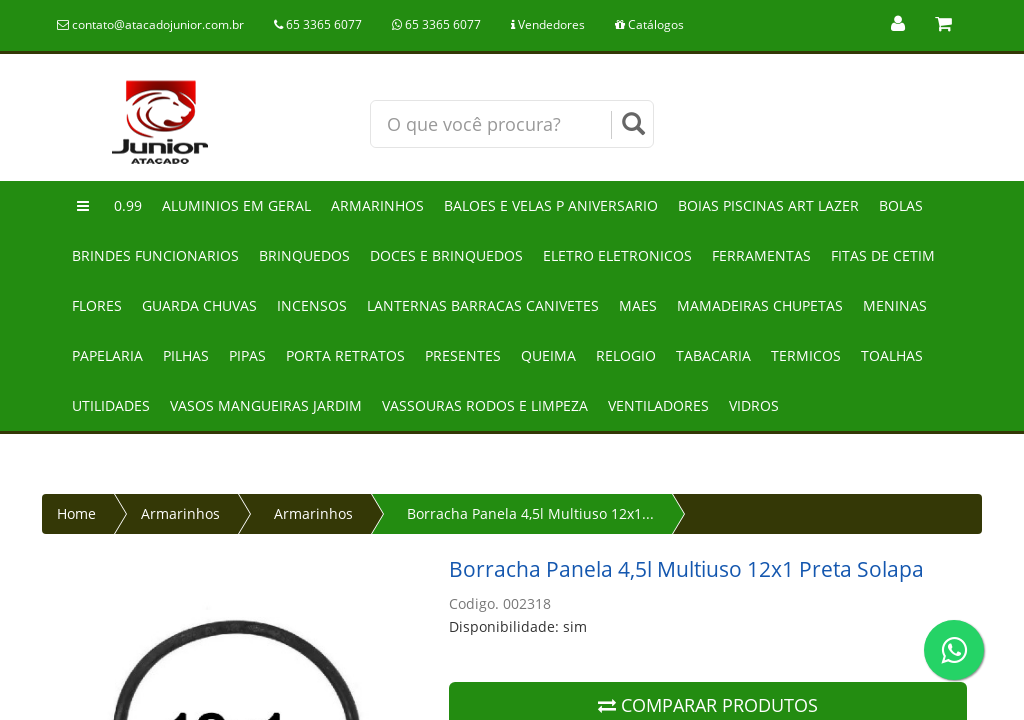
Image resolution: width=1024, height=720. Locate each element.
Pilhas (186, 355)
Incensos (312, 305)
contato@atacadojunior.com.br (150, 24)
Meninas (895, 305)
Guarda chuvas (199, 305)
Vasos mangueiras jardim (266, 405)
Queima (548, 355)
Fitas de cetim (883, 255)
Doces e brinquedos (446, 255)
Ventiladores (658, 405)
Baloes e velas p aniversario (551, 205)
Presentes (463, 355)
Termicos (806, 355)
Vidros (754, 405)
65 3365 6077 (318, 24)
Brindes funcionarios (155, 255)
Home (76, 513)
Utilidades (111, 405)
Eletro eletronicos (617, 255)
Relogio (626, 355)
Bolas (901, 205)
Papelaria (107, 355)
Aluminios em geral (236, 205)
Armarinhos (377, 205)
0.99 (128, 205)
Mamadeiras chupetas (760, 305)
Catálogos (649, 24)
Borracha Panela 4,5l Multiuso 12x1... (530, 513)
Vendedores (548, 24)
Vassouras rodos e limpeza (485, 405)
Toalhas (892, 355)
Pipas (247, 355)
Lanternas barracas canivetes (483, 305)
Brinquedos (304, 255)
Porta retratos (345, 355)
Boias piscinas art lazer (768, 205)
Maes (638, 305)
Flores (97, 305)
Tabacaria (713, 355)
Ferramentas (761, 255)
